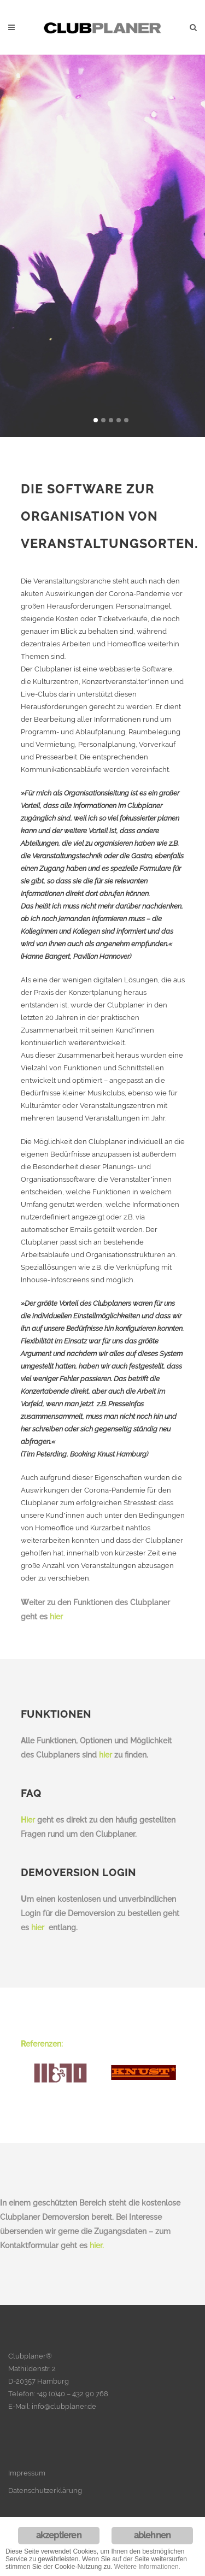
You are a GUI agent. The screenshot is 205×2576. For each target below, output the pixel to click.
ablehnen (152, 2535)
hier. (97, 2245)
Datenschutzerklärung (45, 2490)
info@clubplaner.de (64, 2406)
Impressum (26, 2473)
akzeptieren (58, 2535)
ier (28, 1819)
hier (56, 1616)
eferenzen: (42, 2043)
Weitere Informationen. (147, 2567)
